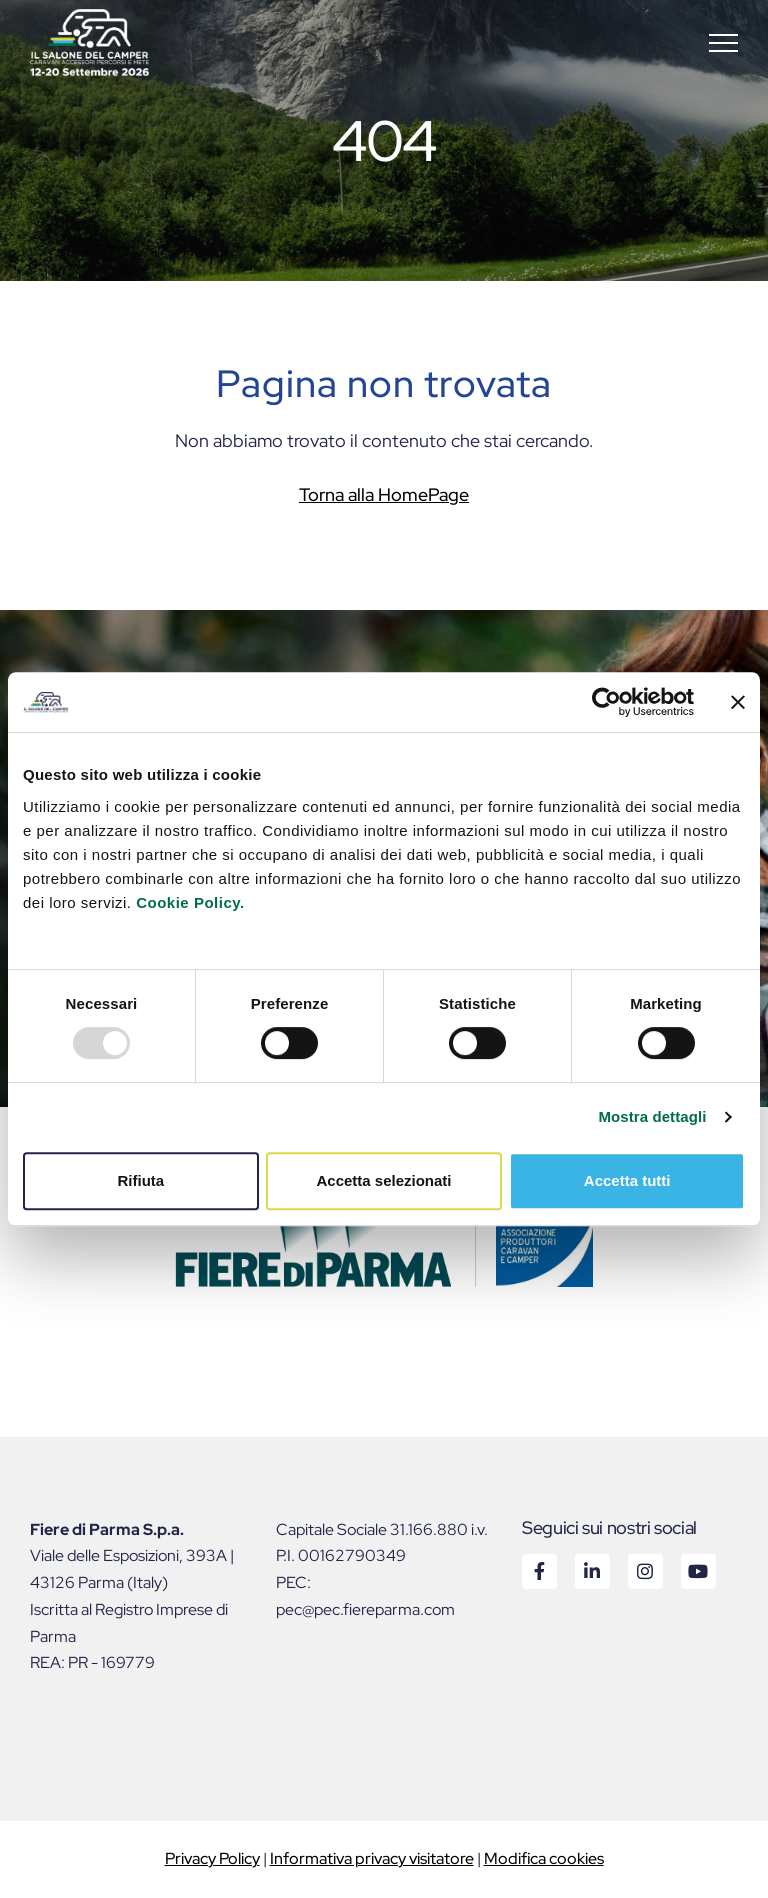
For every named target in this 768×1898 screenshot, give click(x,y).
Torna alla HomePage (384, 494)
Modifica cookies (544, 1858)
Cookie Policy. (190, 902)
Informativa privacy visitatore (372, 1858)
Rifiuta (140, 1180)
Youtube (697, 1570)
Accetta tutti (627, 1180)
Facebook (538, 1570)
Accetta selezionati (383, 1180)
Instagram (644, 1570)
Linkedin (591, 1570)
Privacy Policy (212, 1858)
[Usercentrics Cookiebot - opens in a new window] (606, 702)
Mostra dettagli (652, 1116)
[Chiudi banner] (738, 702)
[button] (723, 42)
